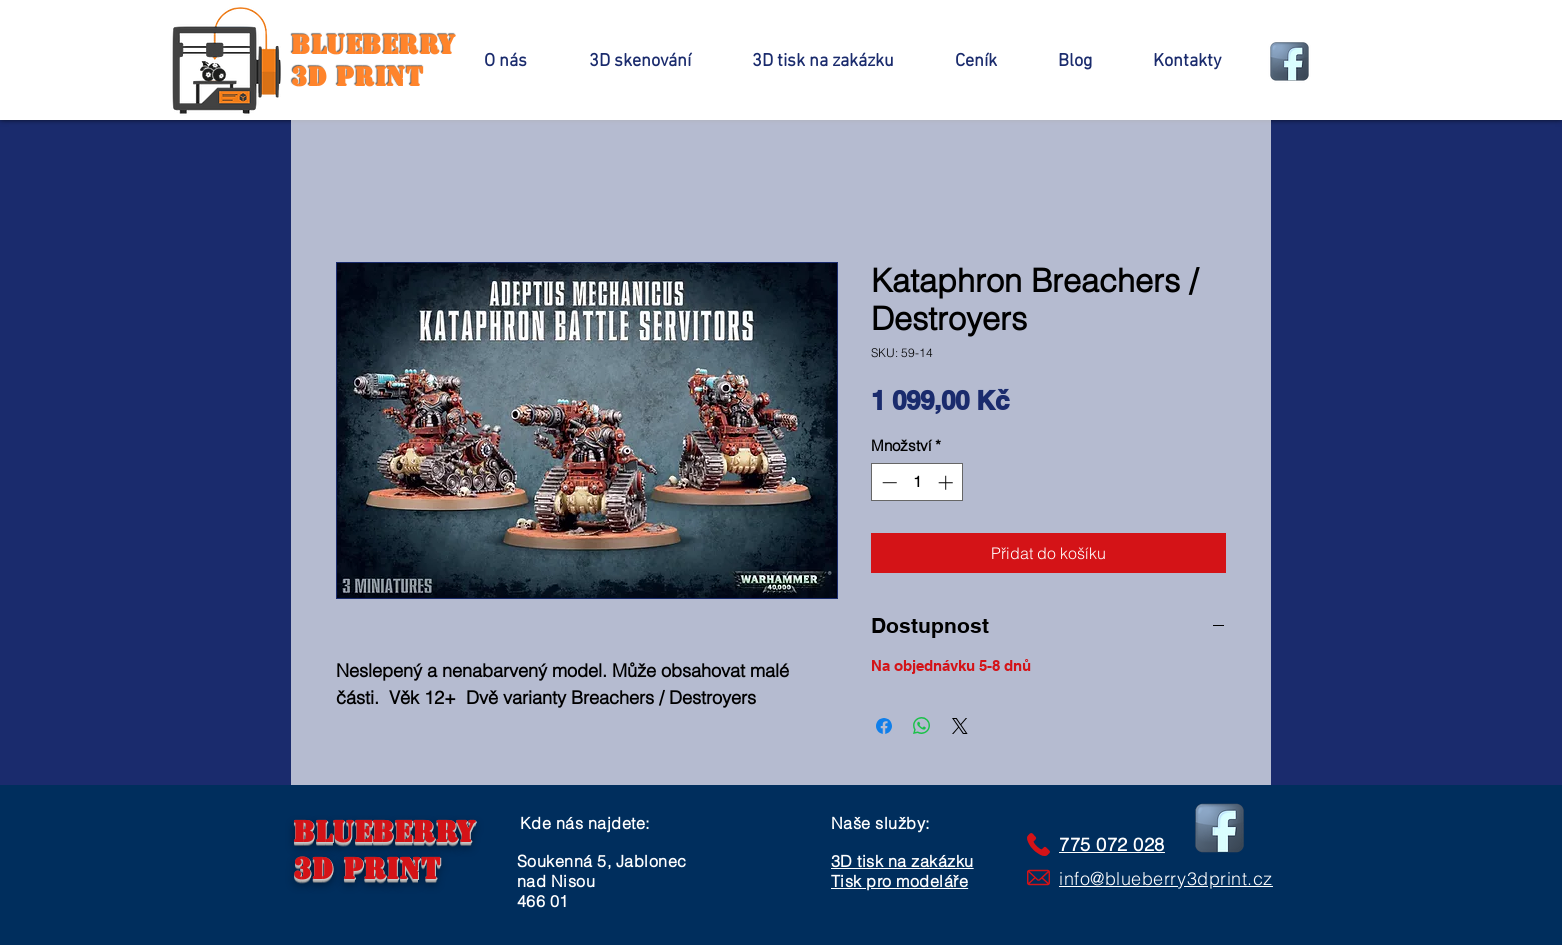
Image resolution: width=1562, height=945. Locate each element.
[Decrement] (887, 482)
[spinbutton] (917, 482)
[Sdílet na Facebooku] (884, 726)
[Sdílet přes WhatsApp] (922, 726)
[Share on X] (960, 726)
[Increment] (947, 482)
